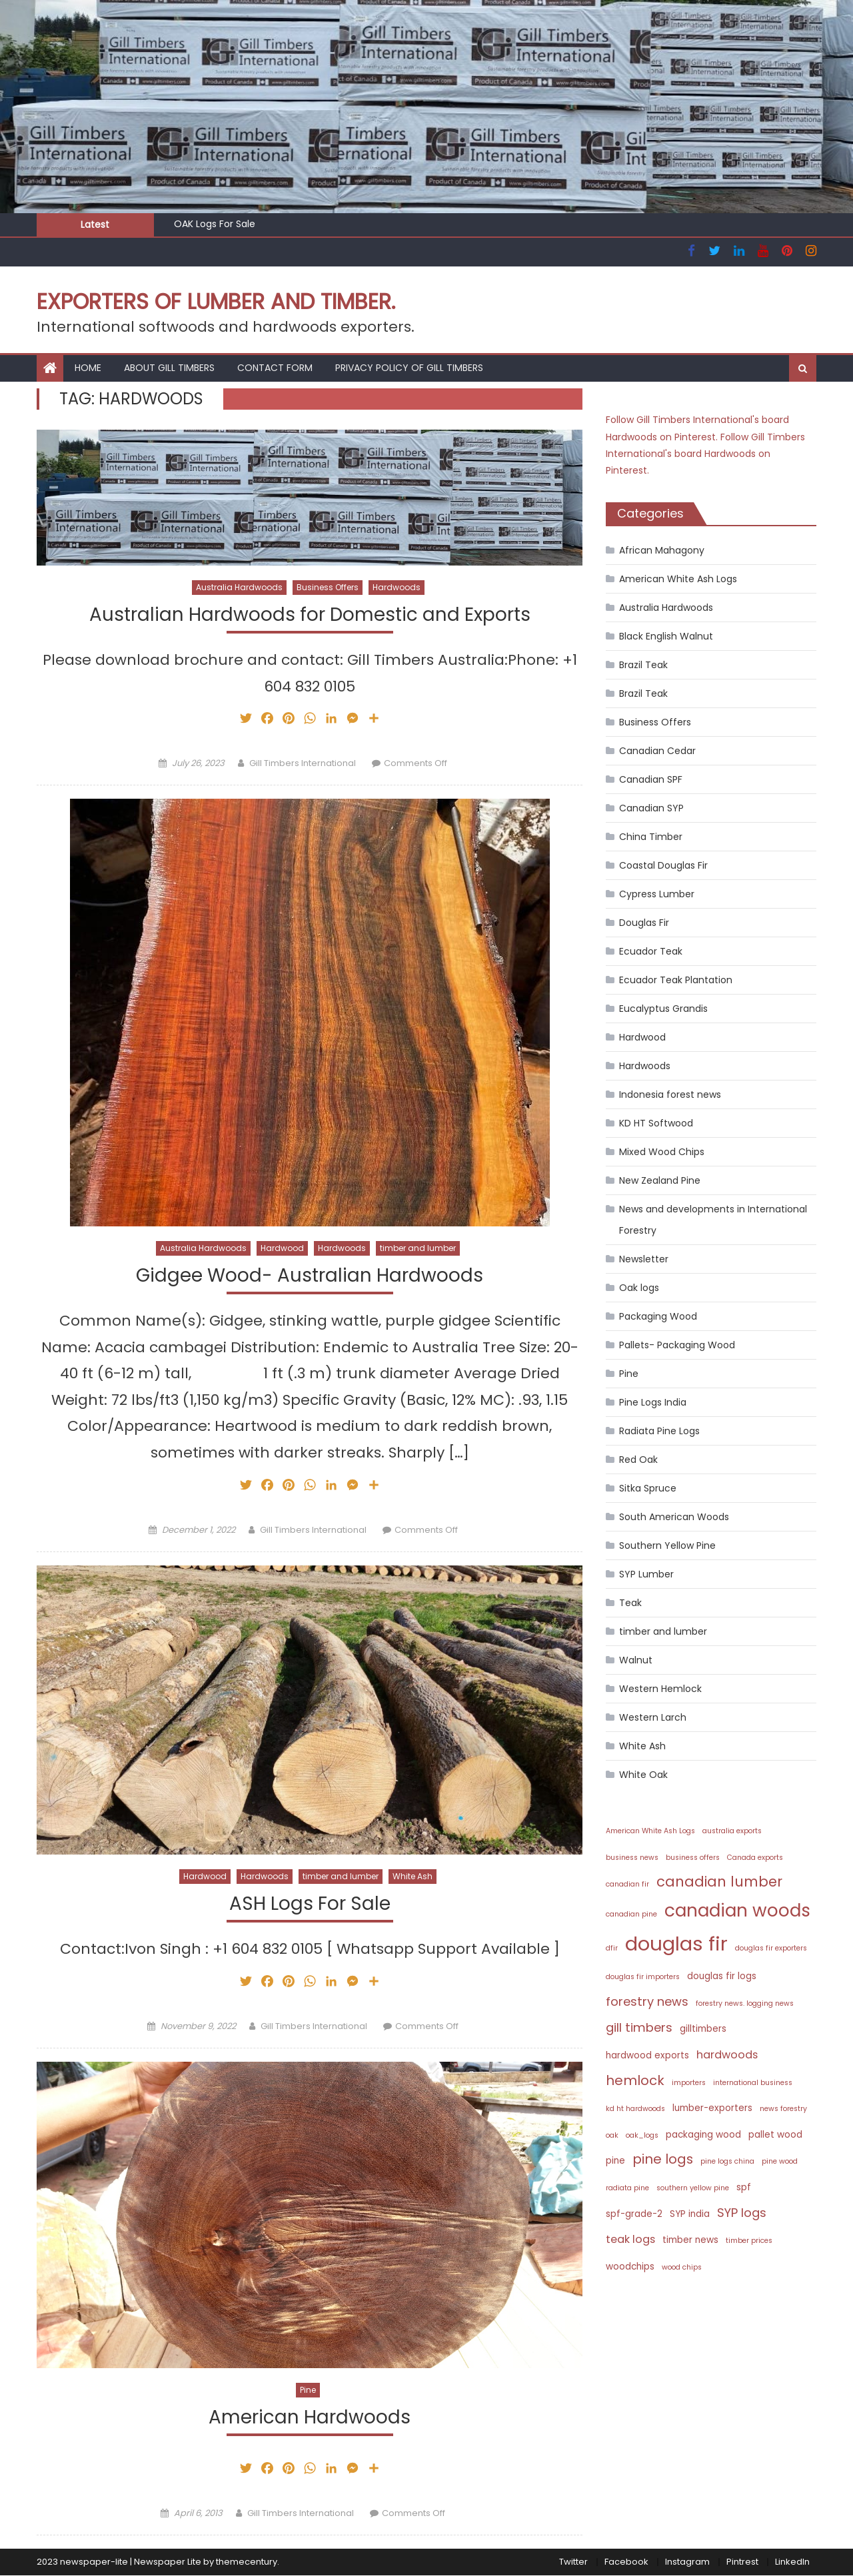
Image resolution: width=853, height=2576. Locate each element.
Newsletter (643, 1259)
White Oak (643, 1774)
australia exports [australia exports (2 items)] (732, 1831)
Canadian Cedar (657, 750)
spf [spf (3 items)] (743, 2187)
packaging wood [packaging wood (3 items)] (703, 2134)
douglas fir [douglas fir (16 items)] (676, 1943)
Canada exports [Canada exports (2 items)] (755, 1858)
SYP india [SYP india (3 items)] (690, 2214)
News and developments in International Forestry (713, 1219)
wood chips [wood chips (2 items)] (682, 2267)
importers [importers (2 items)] (689, 2083)
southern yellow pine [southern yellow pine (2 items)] (692, 2188)
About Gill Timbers (169, 367)
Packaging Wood (658, 1316)
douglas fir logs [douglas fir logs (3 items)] (721, 1976)
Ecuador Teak (650, 951)
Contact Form (275, 367)
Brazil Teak (643, 664)
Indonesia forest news (670, 1094)
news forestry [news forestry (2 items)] (783, 2109)
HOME (88, 367)
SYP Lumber (646, 1574)
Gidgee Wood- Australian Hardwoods (309, 1276)
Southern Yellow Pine (667, 1545)
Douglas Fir (644, 922)
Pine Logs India (652, 1402)
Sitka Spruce (647, 1488)
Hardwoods (397, 587)
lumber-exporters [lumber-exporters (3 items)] (712, 2108)
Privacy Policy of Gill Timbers (409, 367)
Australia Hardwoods (239, 587)
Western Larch (652, 1717)
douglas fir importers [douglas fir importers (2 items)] (643, 1977)
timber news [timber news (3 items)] (690, 2240)
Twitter (573, 2563)
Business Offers (328, 587)
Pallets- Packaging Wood (677, 1345)
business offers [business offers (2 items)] (693, 1858)
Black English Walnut (666, 636)
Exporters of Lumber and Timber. (216, 301)
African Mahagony (661, 550)
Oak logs (639, 1287)
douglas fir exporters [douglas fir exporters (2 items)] (771, 1948)
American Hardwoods (310, 2418)
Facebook (626, 2563)
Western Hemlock (660, 1688)
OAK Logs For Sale (214, 223)
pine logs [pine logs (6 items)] (662, 2159)
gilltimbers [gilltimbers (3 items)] (703, 2028)
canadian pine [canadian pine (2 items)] (631, 1914)
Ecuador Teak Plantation (675, 980)
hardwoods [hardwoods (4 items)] (727, 2054)
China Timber (650, 836)
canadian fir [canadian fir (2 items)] (627, 1884)
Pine (308, 2390)
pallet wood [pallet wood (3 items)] (775, 2134)
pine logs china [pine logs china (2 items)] (727, 2161)
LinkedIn (792, 2563)
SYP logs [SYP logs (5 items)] (741, 2212)
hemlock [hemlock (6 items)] (635, 2080)
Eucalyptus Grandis (663, 1008)
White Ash (412, 1877)
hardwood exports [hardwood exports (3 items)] (647, 2055)
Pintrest (742, 2563)
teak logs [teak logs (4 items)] (630, 2239)
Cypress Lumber (656, 894)
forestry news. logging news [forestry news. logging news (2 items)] (745, 2003)
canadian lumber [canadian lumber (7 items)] (719, 1881)
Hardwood (282, 1248)
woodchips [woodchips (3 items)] (630, 2266)
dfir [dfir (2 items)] (612, 1948)
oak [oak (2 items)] (612, 2135)
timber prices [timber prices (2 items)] (749, 2241)
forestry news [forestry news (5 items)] (647, 2001)
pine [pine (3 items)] (615, 2160)
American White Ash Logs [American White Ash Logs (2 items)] (650, 1831)
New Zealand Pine (659, 1180)
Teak (630, 1602)
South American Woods (674, 1516)
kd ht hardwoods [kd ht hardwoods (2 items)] (635, 2109)
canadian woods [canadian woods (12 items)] (737, 1910)
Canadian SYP (651, 808)
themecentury (246, 2563)
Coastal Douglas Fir (663, 865)
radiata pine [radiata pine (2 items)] (627, 2188)
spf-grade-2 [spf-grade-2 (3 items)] (634, 2214)
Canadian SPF (650, 779)
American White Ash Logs (678, 579)
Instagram (687, 2563)
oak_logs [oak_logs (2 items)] (642, 2135)
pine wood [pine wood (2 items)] (780, 2161)
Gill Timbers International (302, 763)
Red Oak (638, 1459)
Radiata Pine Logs (659, 1431)
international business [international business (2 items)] (752, 2083)
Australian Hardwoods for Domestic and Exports (310, 615)
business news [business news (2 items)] (632, 1858)
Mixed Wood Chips (661, 1151)
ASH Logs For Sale (310, 1905)
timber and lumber (418, 1248)
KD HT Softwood (656, 1123)
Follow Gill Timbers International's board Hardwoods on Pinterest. (705, 453)
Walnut (635, 1660)
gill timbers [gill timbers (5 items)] (639, 2027)
